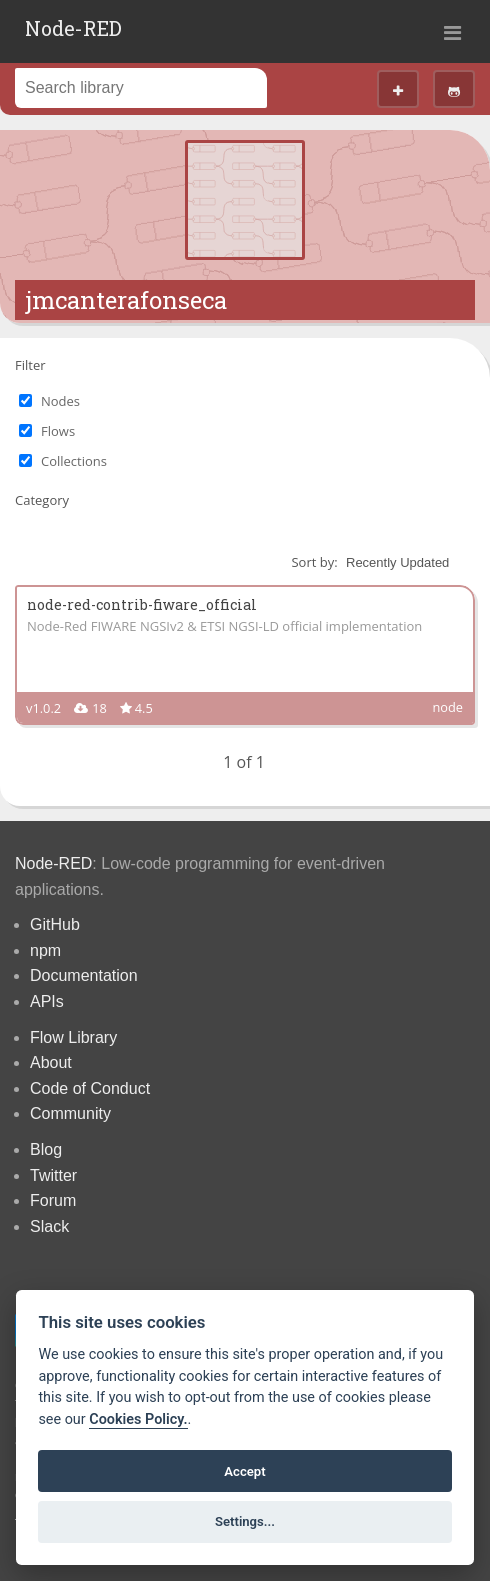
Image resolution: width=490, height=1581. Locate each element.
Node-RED (73, 28)
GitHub (55, 924)
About (51, 1062)
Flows (58, 431)
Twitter (53, 1175)
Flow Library (73, 1037)
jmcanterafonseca (126, 300)
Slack (49, 1226)
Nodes (60, 401)
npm (45, 950)
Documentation (84, 975)
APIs (47, 1001)
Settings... (245, 1521)
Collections (74, 461)
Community (70, 1113)
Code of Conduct (90, 1088)
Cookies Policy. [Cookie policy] (138, 1419)
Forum (53, 1200)
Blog (46, 1149)
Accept (244, 1471)
